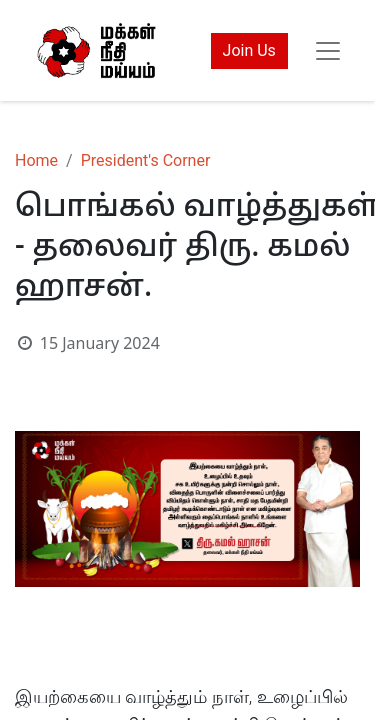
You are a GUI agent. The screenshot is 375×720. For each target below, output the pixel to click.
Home (36, 160)
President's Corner (146, 160)
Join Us (249, 50)
